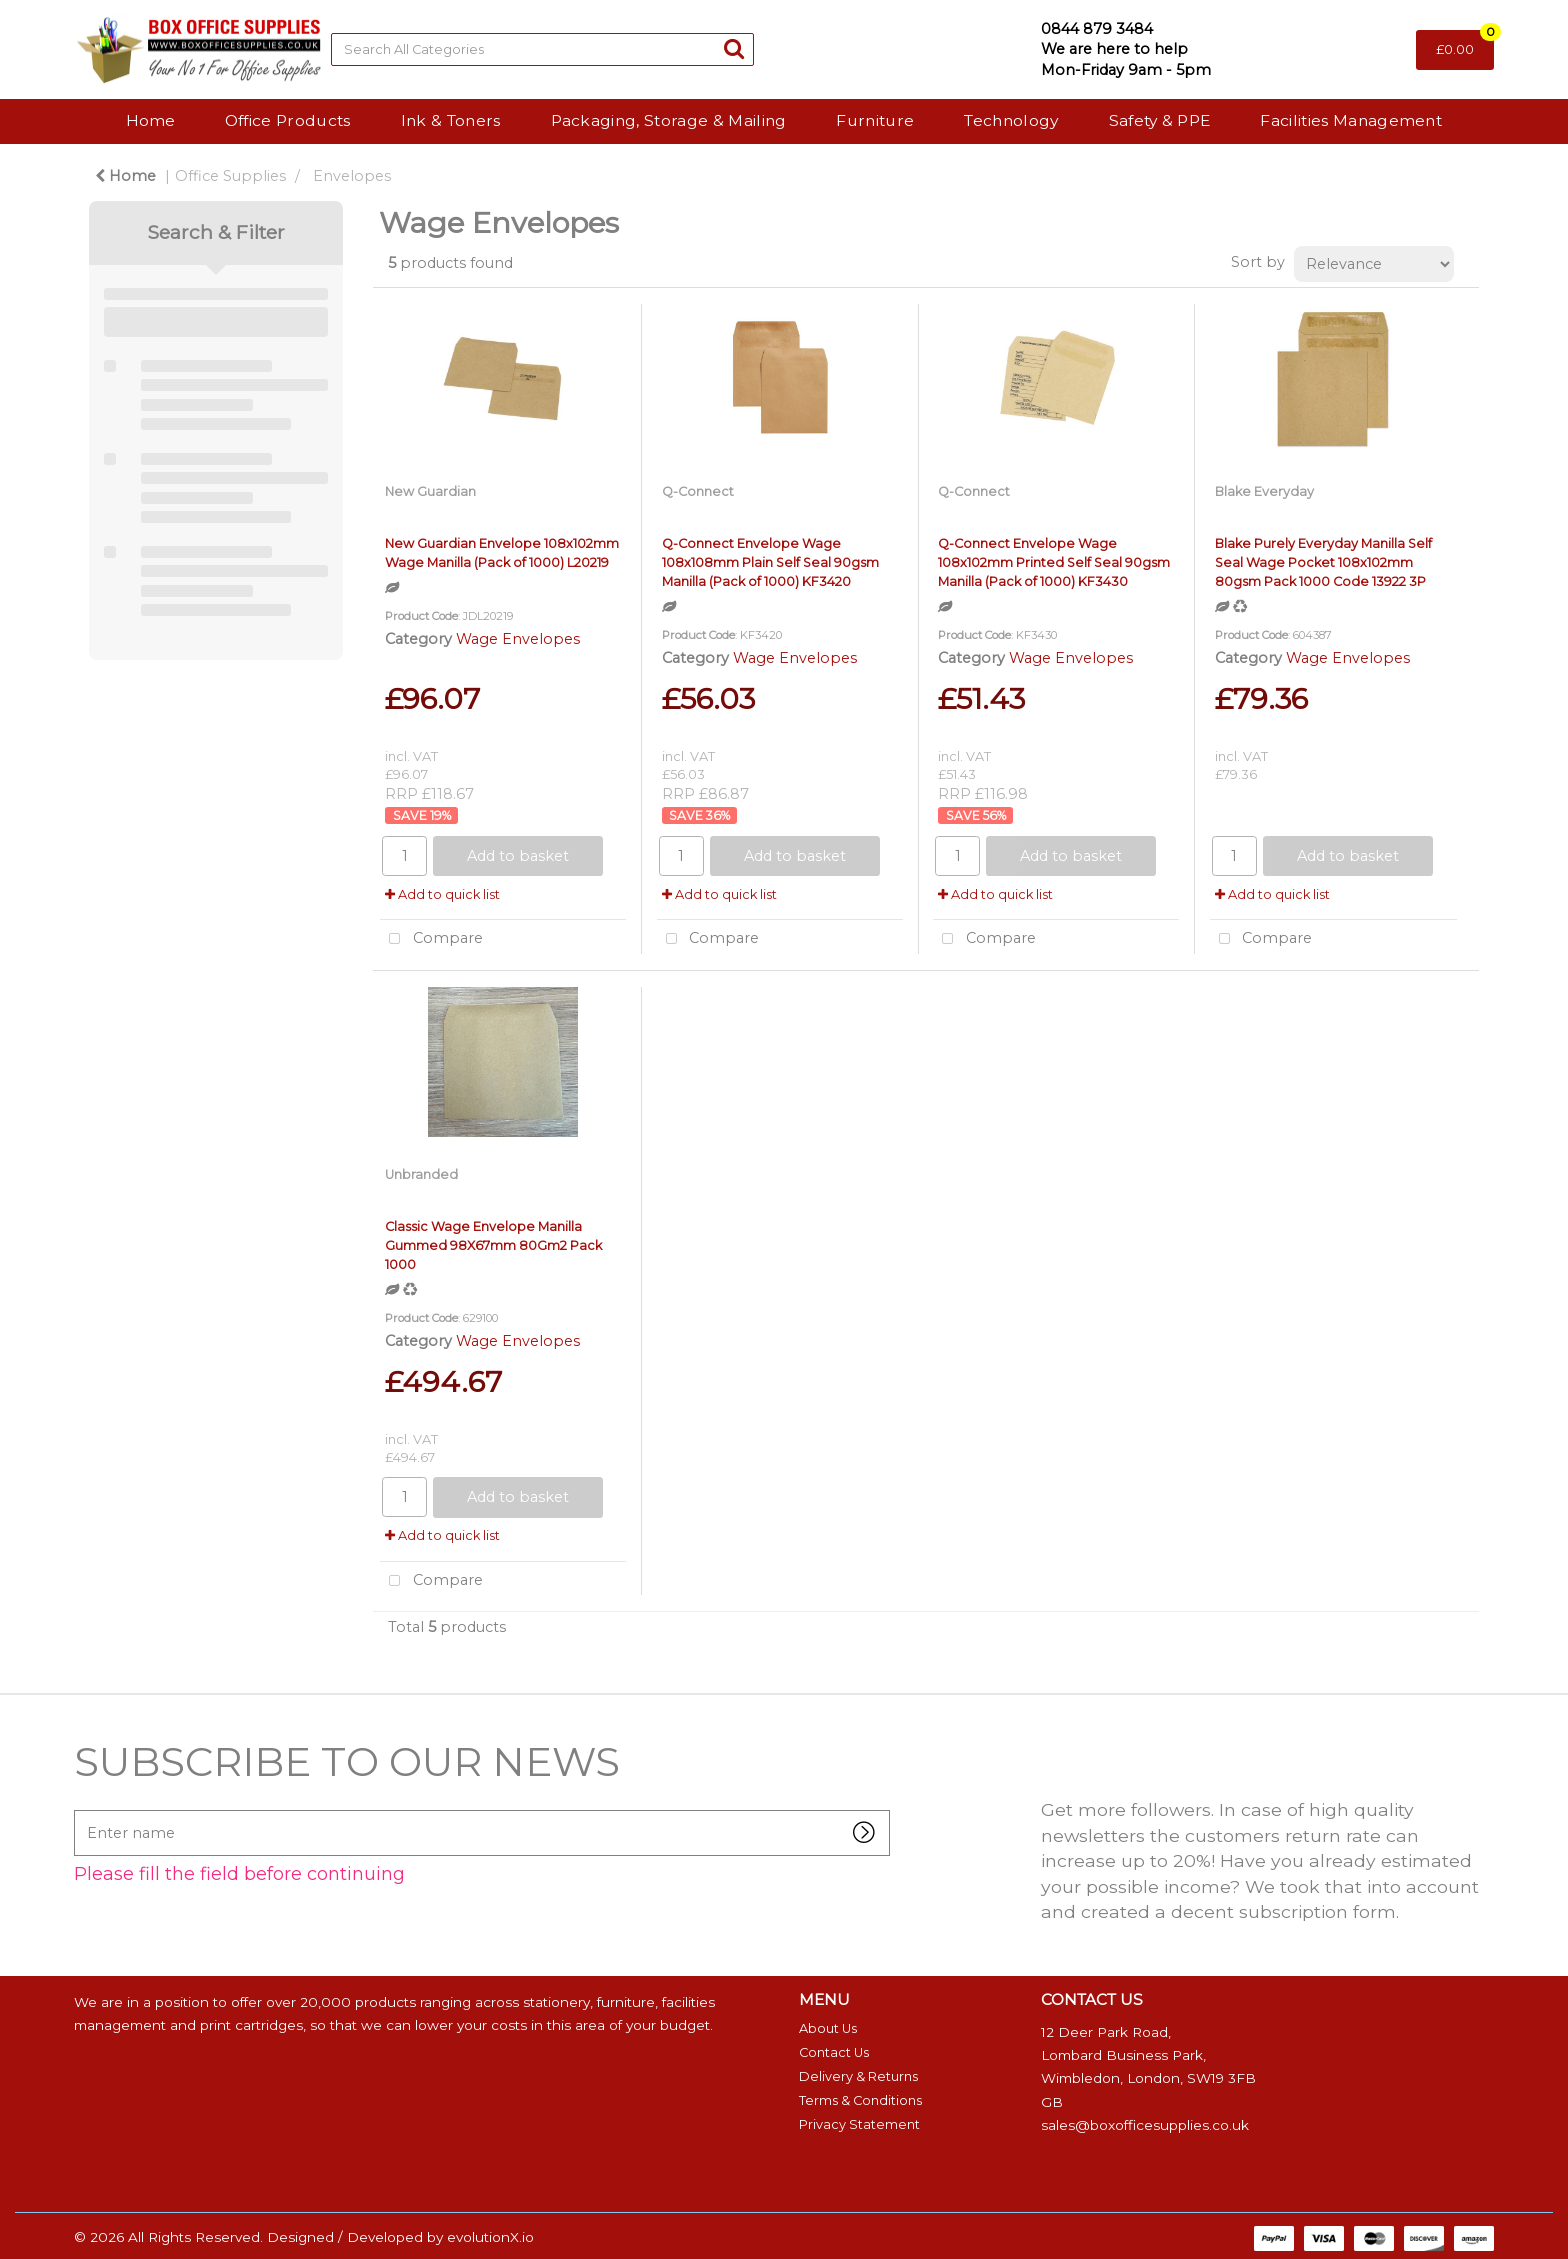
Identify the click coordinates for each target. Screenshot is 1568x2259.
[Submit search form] (734, 48)
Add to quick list (442, 894)
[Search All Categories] (542, 49)
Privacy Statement (859, 2124)
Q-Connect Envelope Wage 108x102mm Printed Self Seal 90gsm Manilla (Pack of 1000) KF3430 (1054, 562)
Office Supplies (230, 176)
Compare (431, 939)
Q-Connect (698, 491)
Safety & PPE (1160, 120)
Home (150, 120)
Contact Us (834, 2052)
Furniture (875, 120)
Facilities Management (1351, 120)
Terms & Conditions (860, 2100)
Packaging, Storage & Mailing (669, 120)
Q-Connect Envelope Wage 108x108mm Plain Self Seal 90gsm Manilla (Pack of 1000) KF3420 (770, 562)
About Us (828, 2028)
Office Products (288, 120)
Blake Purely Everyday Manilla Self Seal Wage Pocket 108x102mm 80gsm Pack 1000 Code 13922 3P (1323, 562)
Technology (1011, 120)
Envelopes (352, 176)
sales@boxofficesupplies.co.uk (1145, 2125)
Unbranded (421, 1174)
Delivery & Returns (858, 2076)
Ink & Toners (451, 120)
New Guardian (430, 491)
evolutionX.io (490, 2237)
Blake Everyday (1264, 491)
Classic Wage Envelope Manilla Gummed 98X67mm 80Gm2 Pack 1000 (493, 1245)
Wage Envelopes (518, 639)
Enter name (79, 1809)
